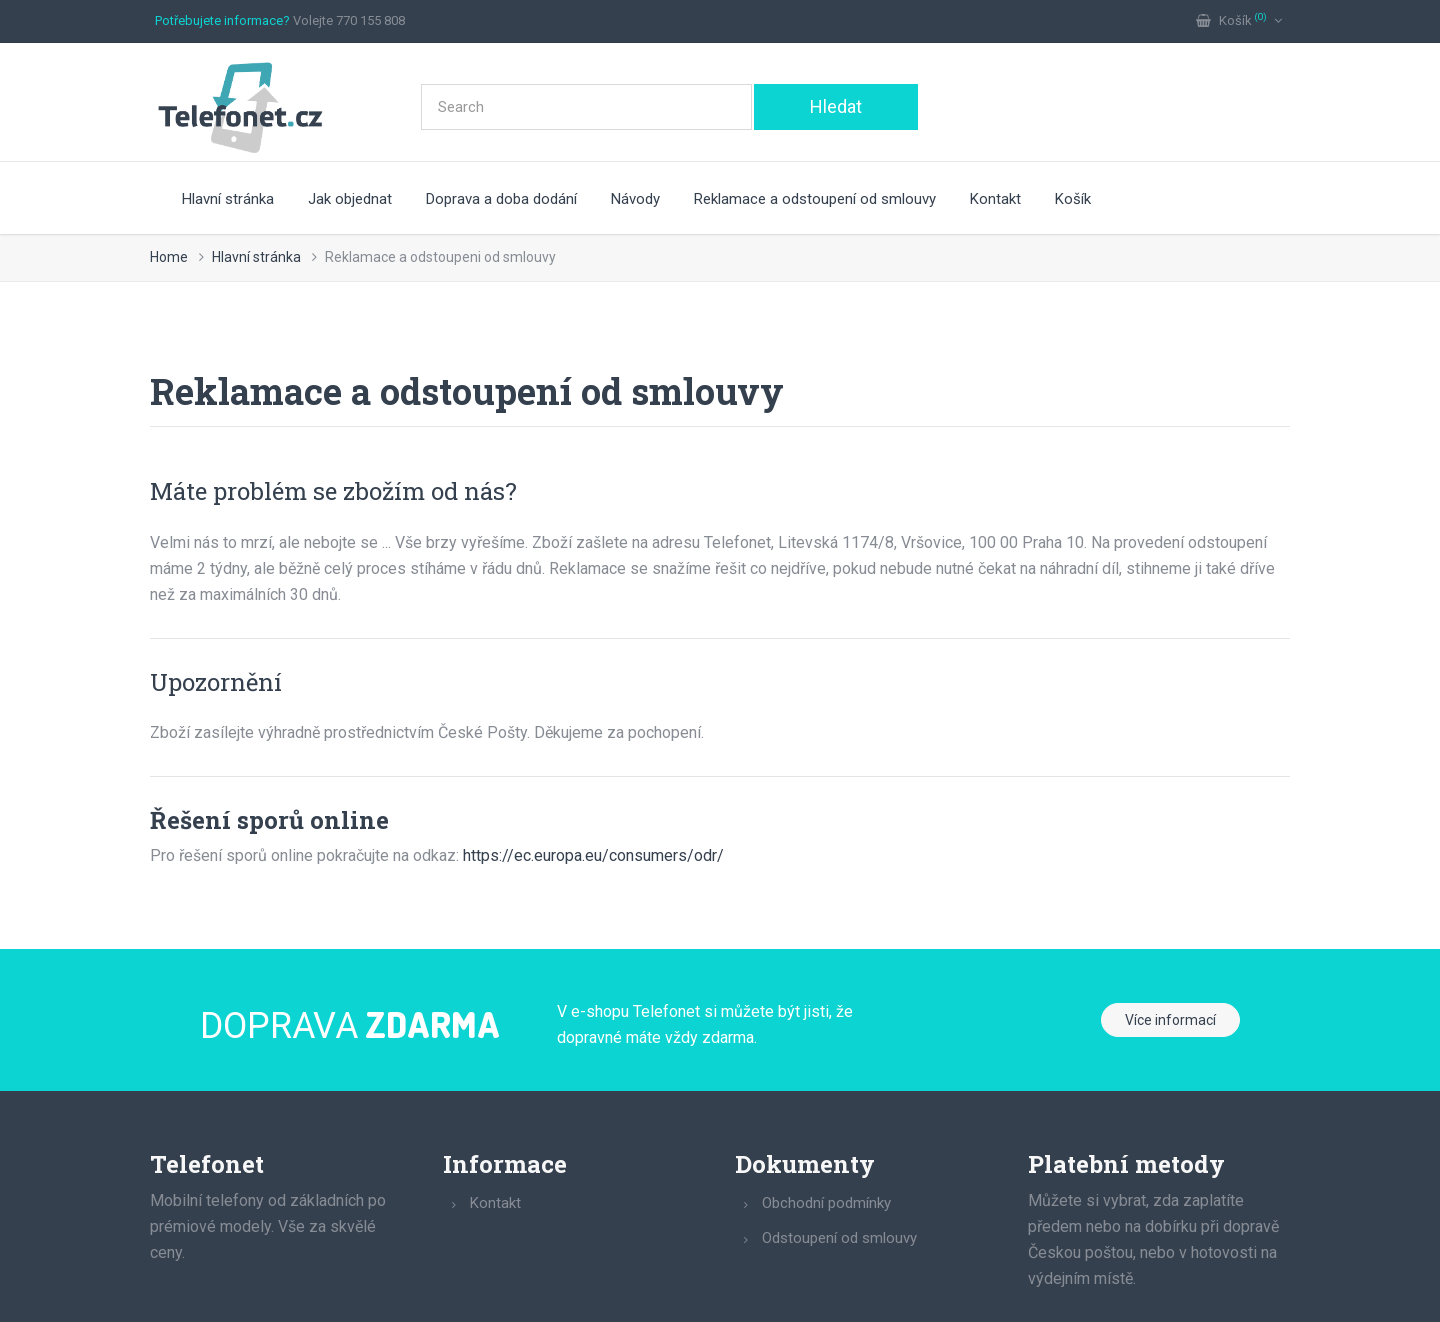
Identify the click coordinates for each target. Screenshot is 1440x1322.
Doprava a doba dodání (501, 199)
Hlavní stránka (228, 199)
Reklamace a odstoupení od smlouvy (815, 199)
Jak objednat (350, 199)
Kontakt (995, 199)
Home (169, 257)
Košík (1073, 199)
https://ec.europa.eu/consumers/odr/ (593, 855)
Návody (635, 199)
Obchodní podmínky (826, 1203)
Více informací (1170, 1020)
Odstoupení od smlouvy (839, 1238)
